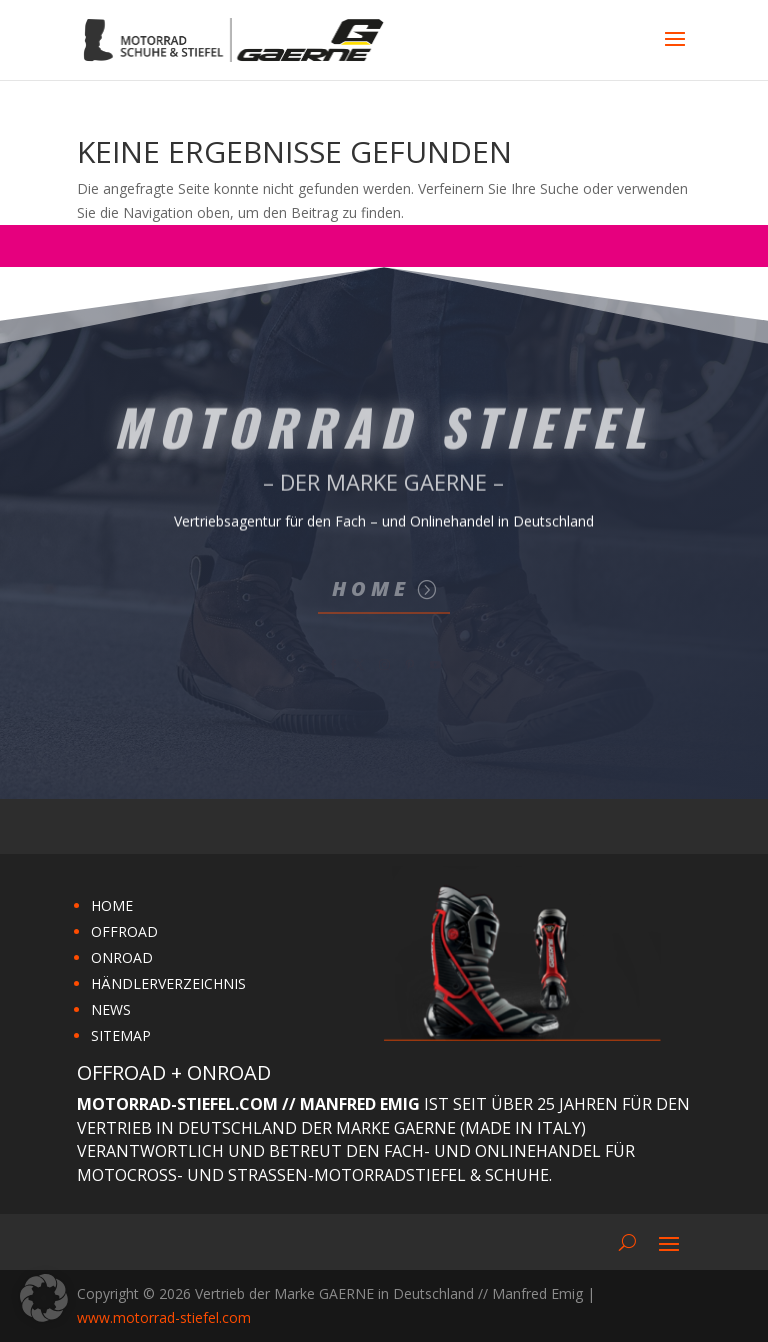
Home (371, 588)
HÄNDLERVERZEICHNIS (168, 983)
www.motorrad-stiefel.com (164, 1317)
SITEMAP (121, 1035)
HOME (112, 905)
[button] (44, 1298)
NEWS (111, 1009)
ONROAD (122, 957)
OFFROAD (124, 931)
